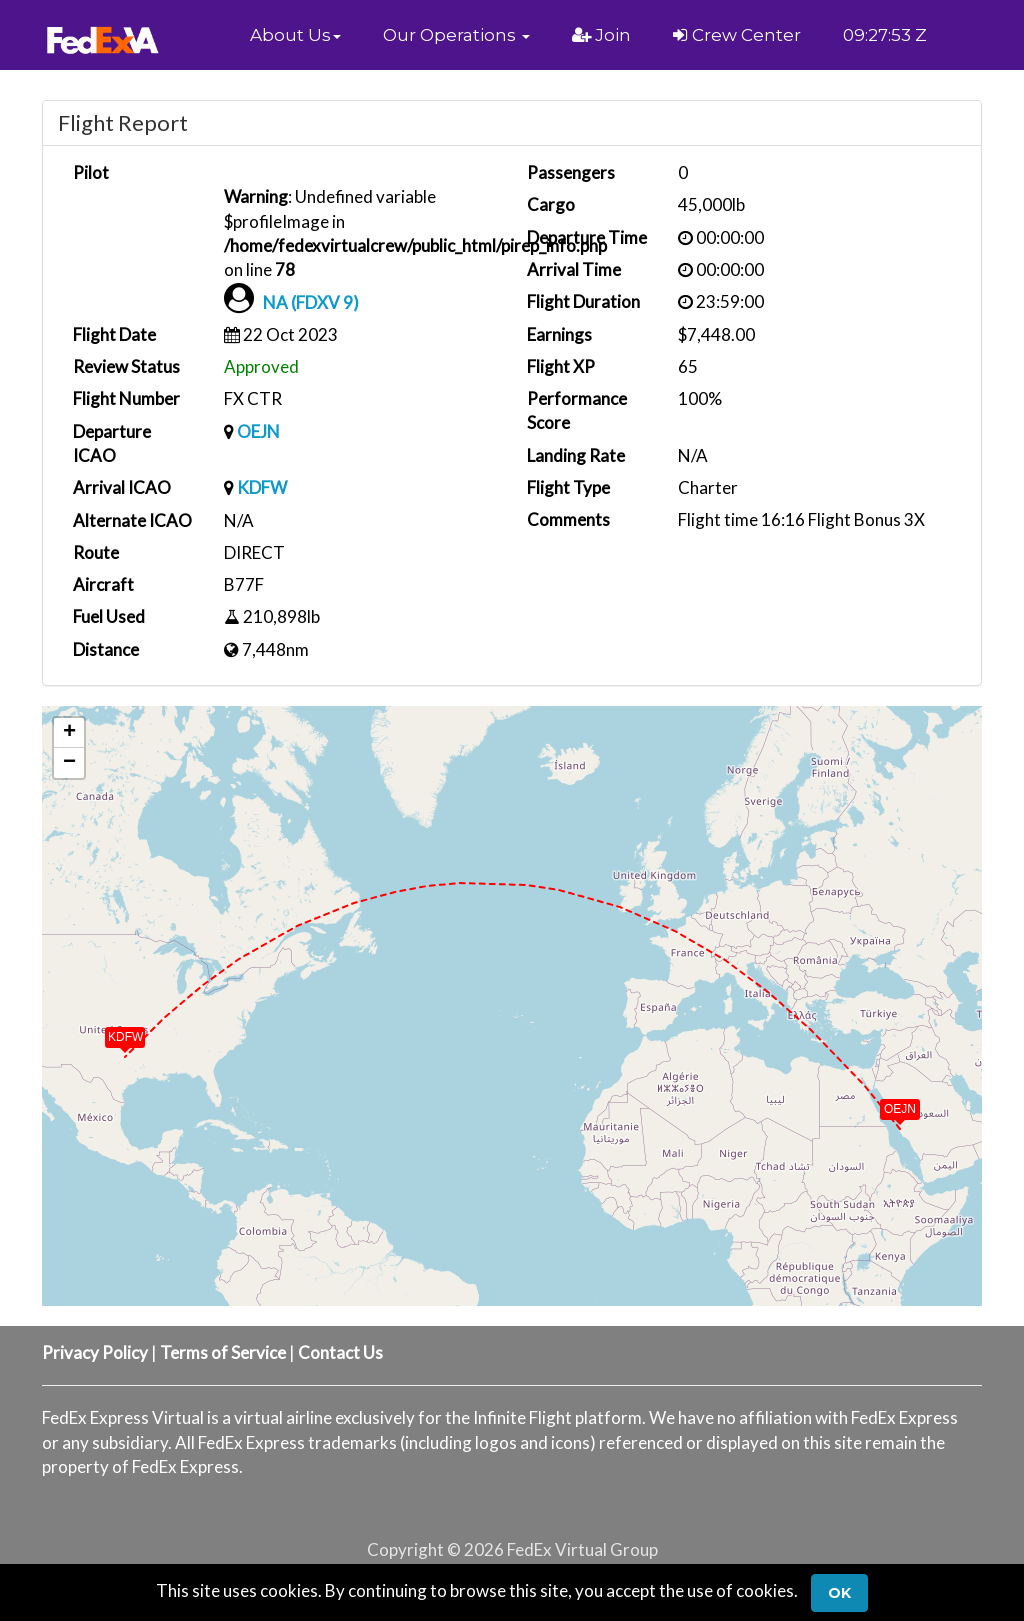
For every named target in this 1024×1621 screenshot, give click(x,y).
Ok (839, 1593)
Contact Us (340, 1352)
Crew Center (737, 35)
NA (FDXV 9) (311, 302)
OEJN (258, 431)
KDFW (262, 487)
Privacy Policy (95, 1352)
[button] (295, 35)
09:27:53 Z (885, 35)
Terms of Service (223, 1352)
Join (601, 35)
